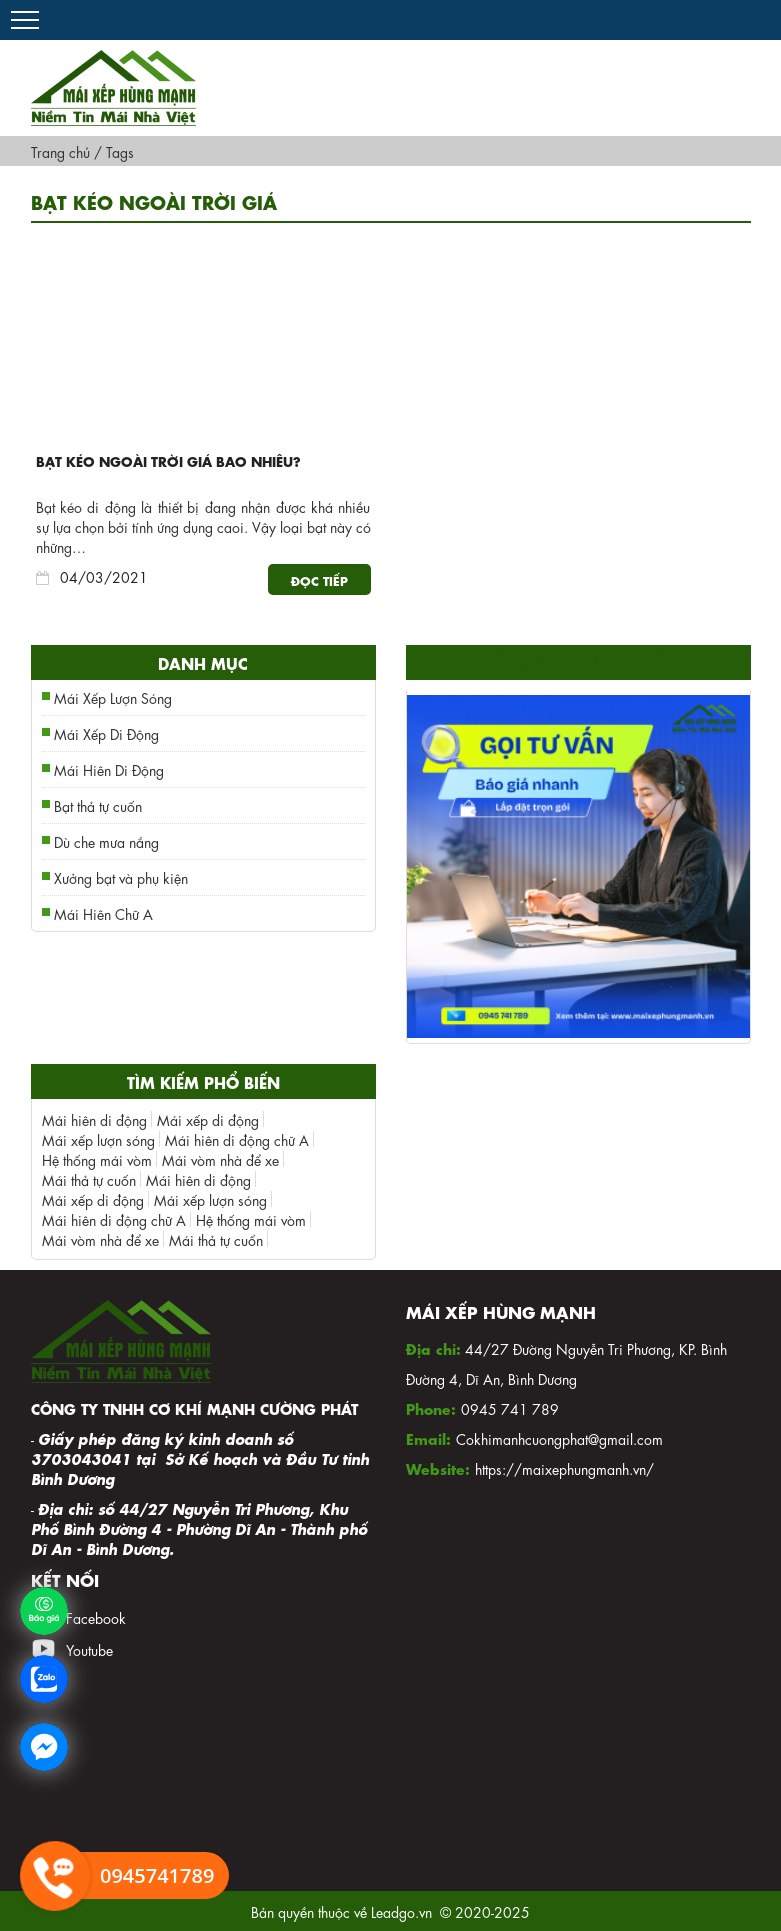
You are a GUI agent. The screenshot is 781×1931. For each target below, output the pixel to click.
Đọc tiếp (319, 579)
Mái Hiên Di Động (109, 769)
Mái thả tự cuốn (89, 1179)
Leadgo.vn (401, 1911)
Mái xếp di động (208, 1119)
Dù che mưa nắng (106, 841)
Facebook (96, 1617)
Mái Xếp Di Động (106, 733)
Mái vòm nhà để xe (220, 1159)
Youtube (89, 1649)
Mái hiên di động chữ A (237, 1139)
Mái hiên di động (94, 1119)
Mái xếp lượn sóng (98, 1139)
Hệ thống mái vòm (97, 1159)
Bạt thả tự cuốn (98, 805)
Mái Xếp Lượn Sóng (113, 697)
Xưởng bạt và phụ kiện (121, 877)
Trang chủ (60, 151)
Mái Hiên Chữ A (103, 913)
